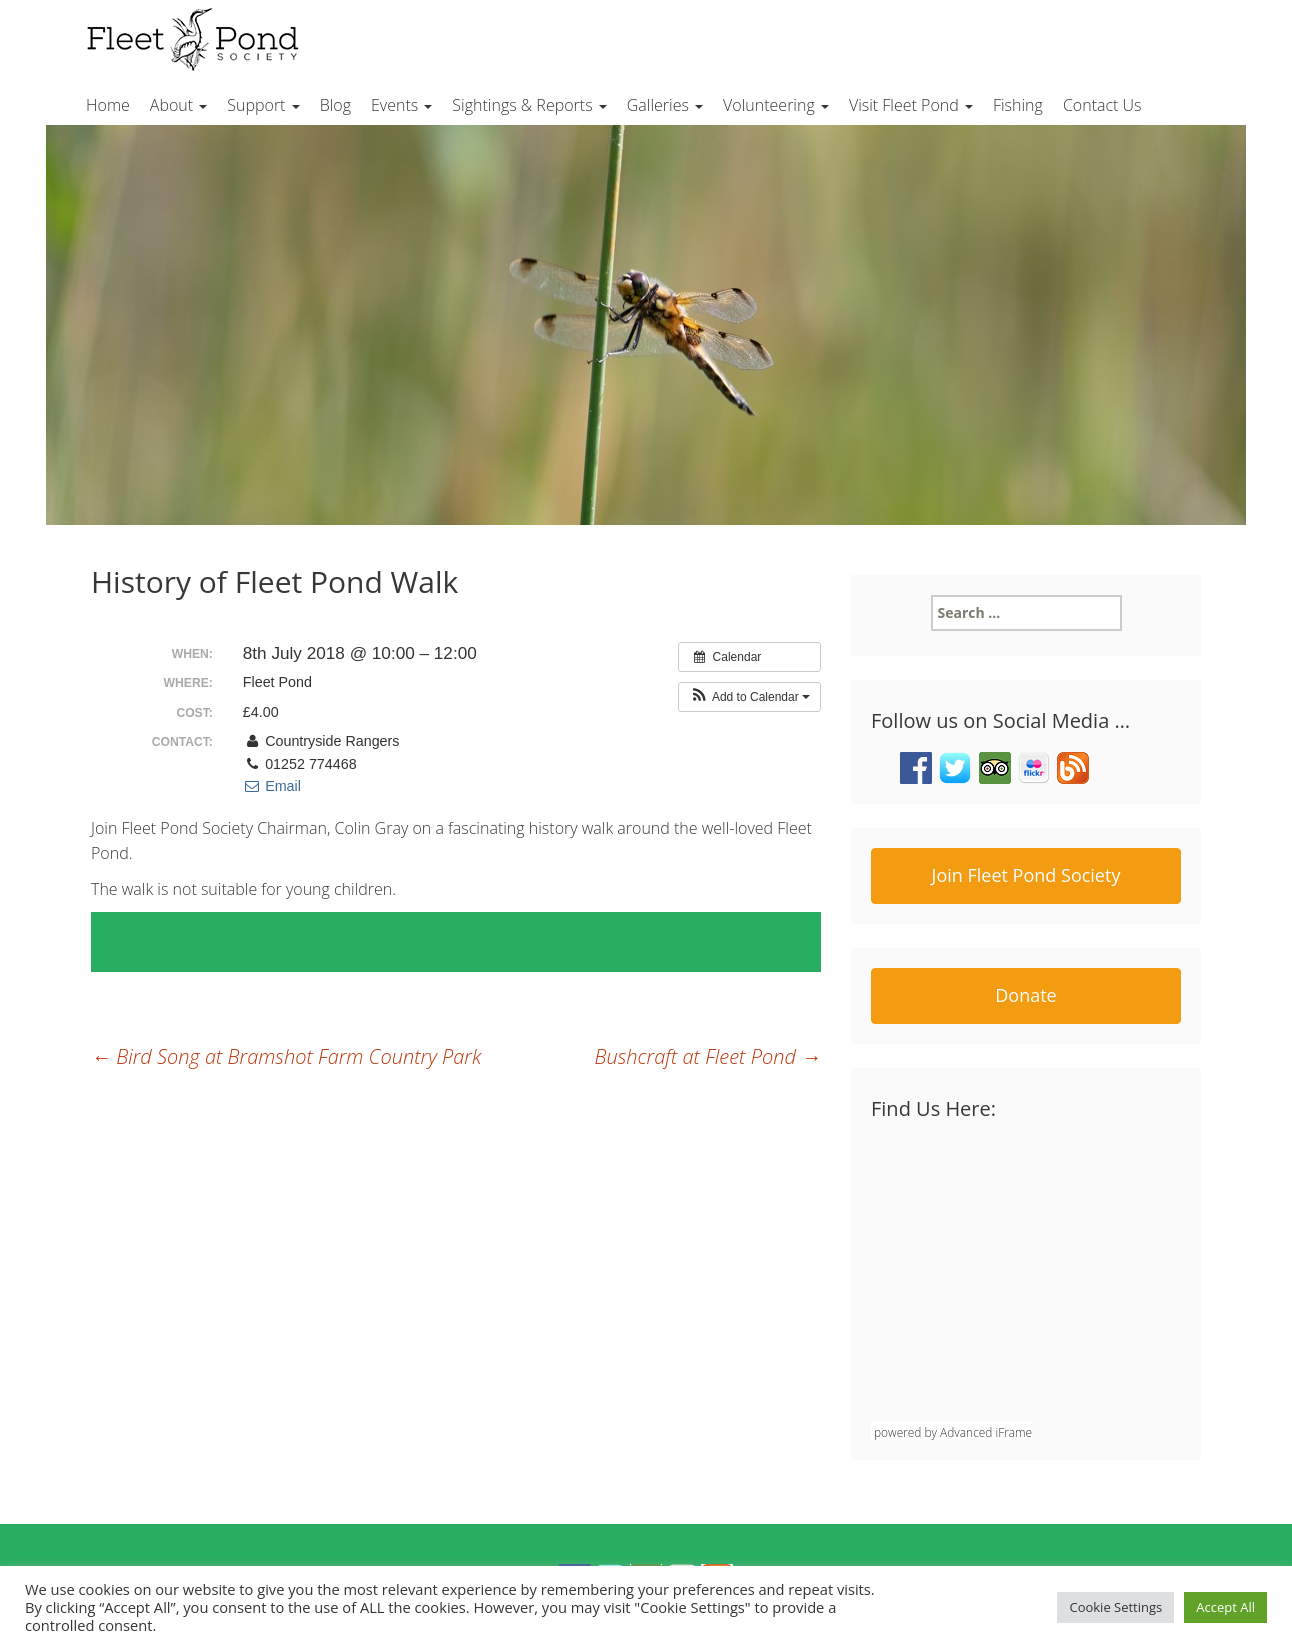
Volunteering (776, 105)
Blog (335, 105)
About (178, 105)
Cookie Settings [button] (1115, 1607)
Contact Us (1102, 105)
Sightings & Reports (529, 105)
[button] (749, 697)
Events (401, 105)
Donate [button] (1025, 995)
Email (272, 786)
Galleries (665, 105)
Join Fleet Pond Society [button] (1026, 875)
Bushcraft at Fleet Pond (707, 1056)
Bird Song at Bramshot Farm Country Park (286, 1056)
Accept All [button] (1225, 1607)
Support (263, 105)
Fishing (1018, 105)
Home (108, 105)
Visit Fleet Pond (911, 105)
